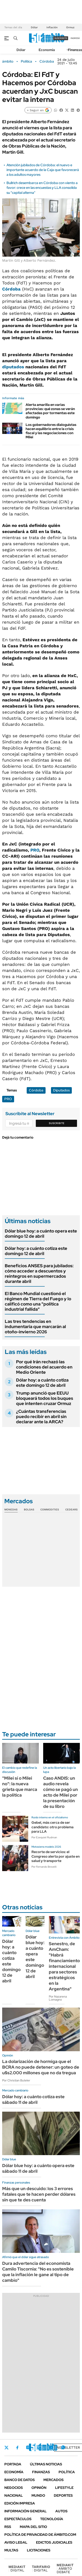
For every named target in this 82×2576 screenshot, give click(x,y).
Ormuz (70, 27)
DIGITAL (16, 2568)
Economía (47, 50)
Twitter (6, 2447)
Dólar (34, 27)
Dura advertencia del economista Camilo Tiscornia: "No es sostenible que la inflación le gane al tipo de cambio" (38, 2271)
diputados (13, 366)
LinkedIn (39, 2447)
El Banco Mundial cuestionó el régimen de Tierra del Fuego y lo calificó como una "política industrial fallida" (38, 1301)
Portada (12, 2464)
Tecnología (51, 2519)
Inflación (51, 27)
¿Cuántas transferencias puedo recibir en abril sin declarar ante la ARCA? (41, 1416)
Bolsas (29, 1509)
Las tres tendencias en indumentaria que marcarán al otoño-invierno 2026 (35, 1327)
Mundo (38, 2495)
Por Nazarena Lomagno (58, 1998)
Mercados (53, 2480)
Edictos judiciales (54, 2542)
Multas (11, 2550)
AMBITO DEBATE (65, 2568)
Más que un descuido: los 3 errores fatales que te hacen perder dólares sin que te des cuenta (38, 2194)
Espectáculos (17, 2519)
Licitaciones (38, 2550)
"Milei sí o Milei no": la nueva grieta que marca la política (19, 1786)
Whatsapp (63, 2447)
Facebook (17, 2448)
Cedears (71, 1509)
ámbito (7, 61)
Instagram (28, 2447)
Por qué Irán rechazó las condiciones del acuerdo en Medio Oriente (44, 1367)
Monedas (11, 1509)
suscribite (60, 38)
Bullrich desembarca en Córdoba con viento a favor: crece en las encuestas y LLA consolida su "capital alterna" (42, 188)
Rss (7, 2527)
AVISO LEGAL (15, 2542)
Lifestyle (64, 2487)
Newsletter (68, 2447)
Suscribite (56, 1123)
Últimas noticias (46, 2464)
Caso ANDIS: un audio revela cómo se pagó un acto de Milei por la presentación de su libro (60, 1792)
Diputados (61, 1090)
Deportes (63, 2495)
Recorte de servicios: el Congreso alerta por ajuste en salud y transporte (55, 1856)
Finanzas (41, 2472)
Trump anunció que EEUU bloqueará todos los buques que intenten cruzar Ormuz (44, 1398)
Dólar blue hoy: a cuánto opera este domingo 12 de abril (41, 1233)
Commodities (49, 1509)
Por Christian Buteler (16, 2080)
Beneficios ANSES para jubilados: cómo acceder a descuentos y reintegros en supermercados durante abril (39, 1273)
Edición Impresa (19, 2503)
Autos (61, 2511)
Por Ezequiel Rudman (44, 1837)
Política (26, 61)
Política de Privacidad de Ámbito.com (40, 2534)
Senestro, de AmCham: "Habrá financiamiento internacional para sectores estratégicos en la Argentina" (64, 1966)
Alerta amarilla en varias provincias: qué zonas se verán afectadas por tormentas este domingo (50, 411)
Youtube (51, 2447)
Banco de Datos (19, 2480)
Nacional (13, 2495)
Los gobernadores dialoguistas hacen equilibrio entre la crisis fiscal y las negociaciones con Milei (51, 431)
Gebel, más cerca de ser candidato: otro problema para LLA (52, 1827)
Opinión (38, 2487)
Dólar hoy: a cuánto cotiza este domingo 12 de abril (36, 1251)
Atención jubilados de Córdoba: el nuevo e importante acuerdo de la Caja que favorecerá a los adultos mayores (43, 170)
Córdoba (46, 61)
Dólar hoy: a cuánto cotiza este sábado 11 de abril (33, 2099)
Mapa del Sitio (33, 2527)
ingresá (75, 38)
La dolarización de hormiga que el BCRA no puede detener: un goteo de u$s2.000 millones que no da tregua (40, 2067)
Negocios (13, 2487)
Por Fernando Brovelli (44, 1866)
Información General (25, 2511)
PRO (34, 850)
